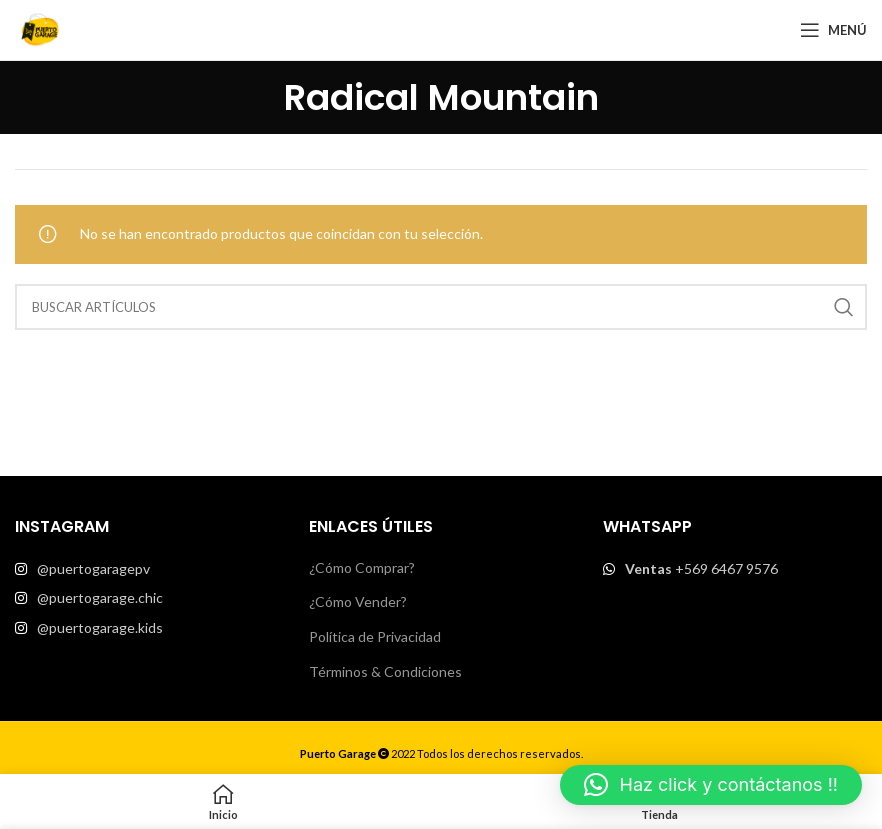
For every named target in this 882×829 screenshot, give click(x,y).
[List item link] (147, 569)
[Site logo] (40, 28)
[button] (711, 785)
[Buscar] (441, 307)
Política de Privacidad (375, 636)
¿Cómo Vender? (358, 601)
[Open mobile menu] (833, 30)
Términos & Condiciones (385, 671)
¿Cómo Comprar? (362, 567)
